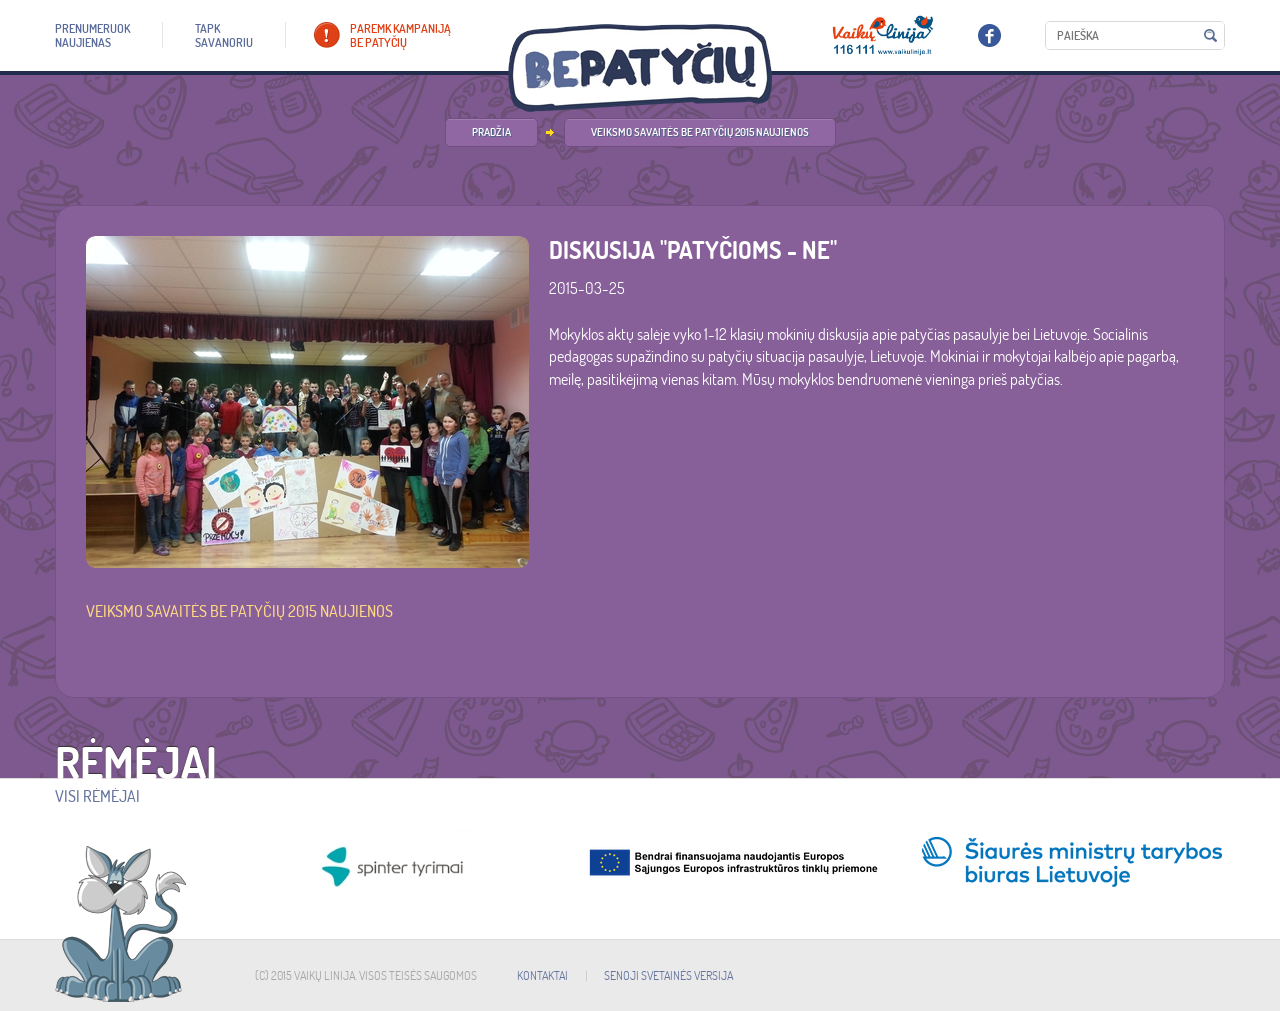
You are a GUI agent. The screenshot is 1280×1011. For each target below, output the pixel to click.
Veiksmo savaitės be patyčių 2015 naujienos (700, 132)
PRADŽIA (491, 132)
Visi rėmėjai (97, 796)
